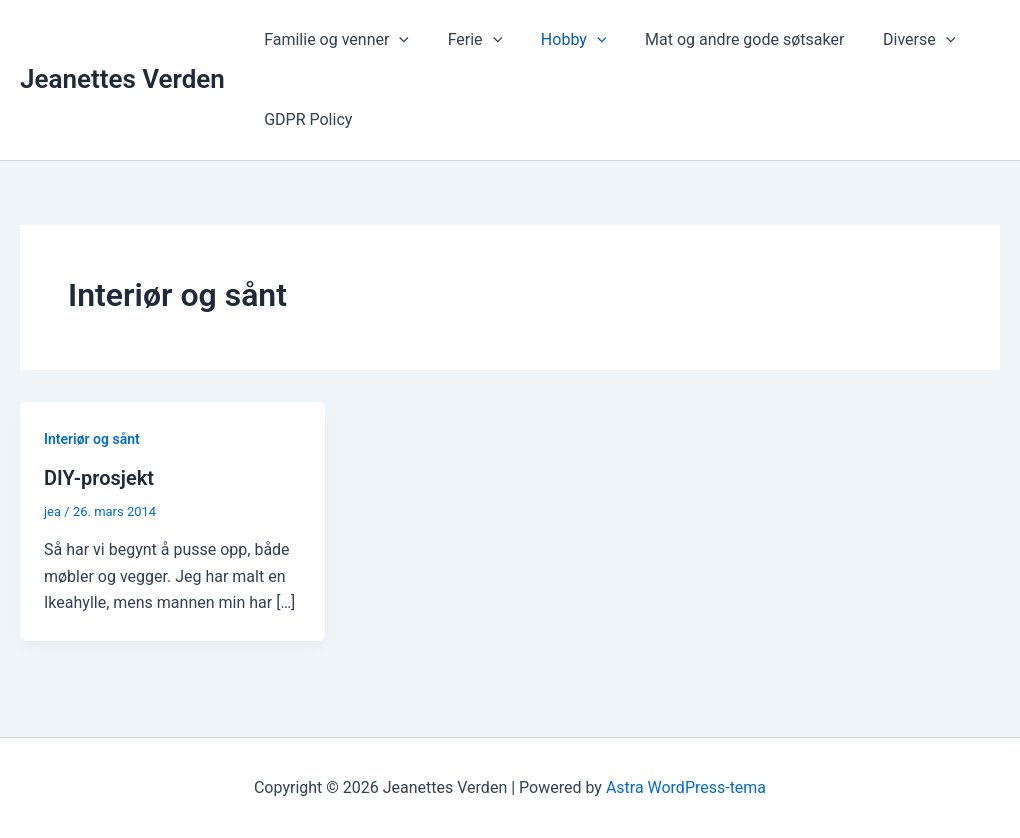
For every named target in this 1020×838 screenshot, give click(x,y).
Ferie (465, 40)
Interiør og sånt (92, 439)
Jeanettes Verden (122, 79)
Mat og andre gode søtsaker (721, 39)
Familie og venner (333, 40)
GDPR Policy (305, 119)
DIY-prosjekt (99, 478)
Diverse (889, 40)
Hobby (557, 40)
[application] (396, 40)
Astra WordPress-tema (686, 787)
